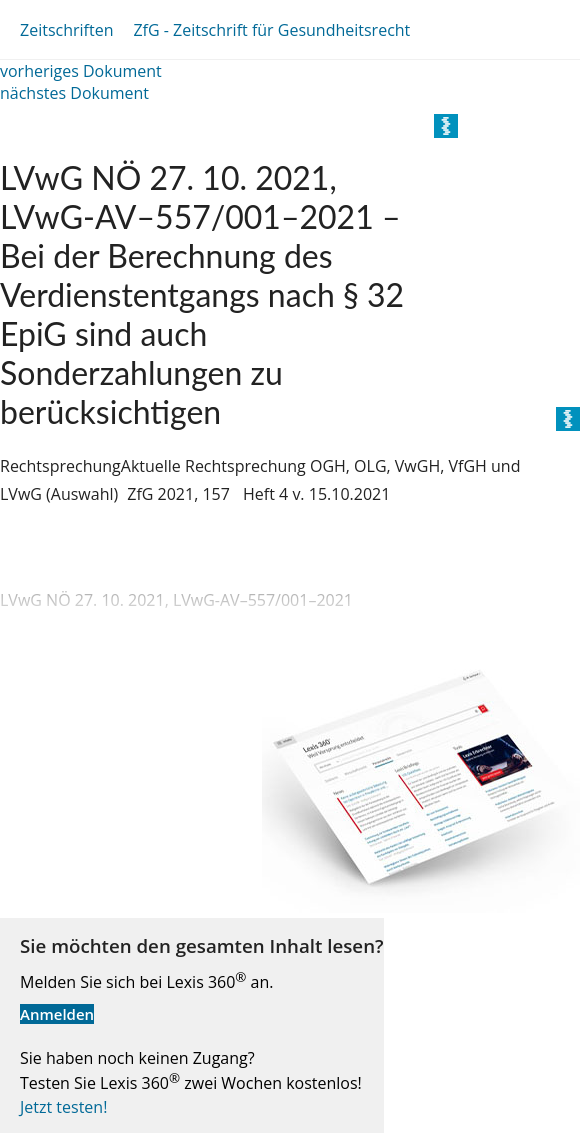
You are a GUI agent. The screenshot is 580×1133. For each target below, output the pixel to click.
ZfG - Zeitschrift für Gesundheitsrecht (271, 30)
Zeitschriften (66, 30)
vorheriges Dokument (81, 71)
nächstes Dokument (74, 93)
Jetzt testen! (63, 1107)
